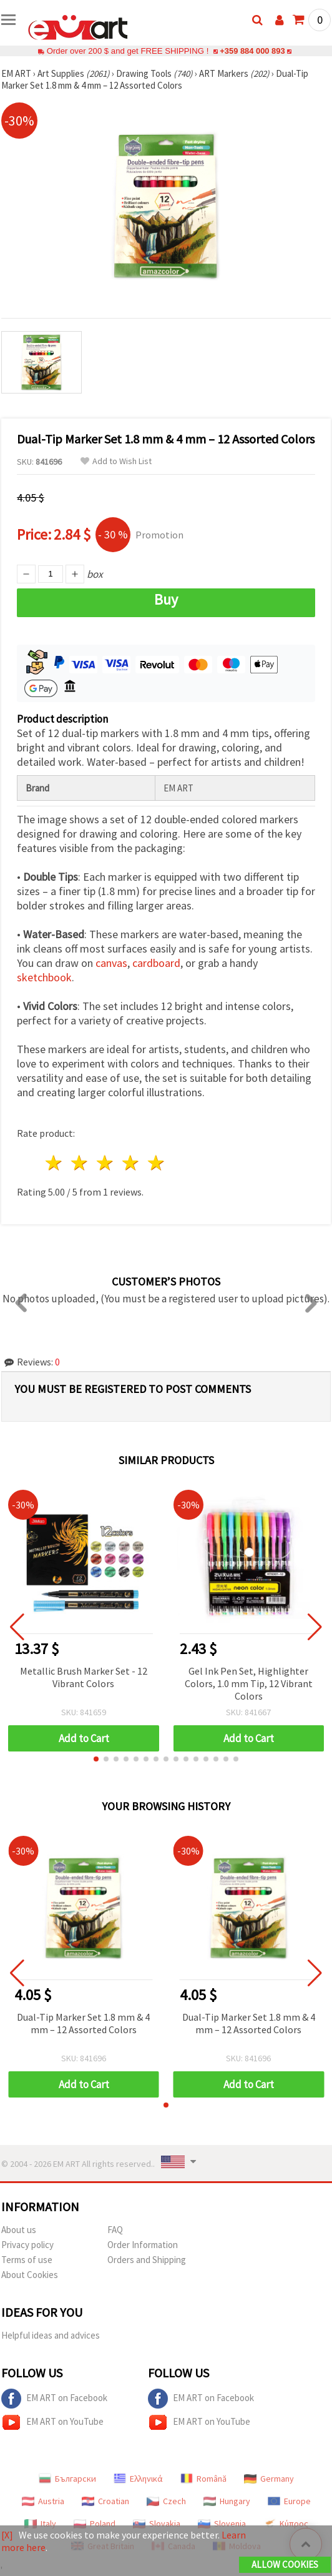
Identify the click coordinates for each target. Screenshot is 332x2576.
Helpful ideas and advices (50, 2335)
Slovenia (222, 2523)
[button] (96, 1758)
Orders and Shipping (146, 2260)
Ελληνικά (138, 2478)
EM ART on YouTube (52, 2422)
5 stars (156, 1163)
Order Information (142, 2245)
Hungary (226, 2501)
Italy (40, 2523)
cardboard (156, 963)
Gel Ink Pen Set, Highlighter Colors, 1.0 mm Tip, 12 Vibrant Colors (249, 1683)
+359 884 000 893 (252, 51)
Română (203, 2478)
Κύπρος (285, 2523)
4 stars (131, 1163)
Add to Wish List (116, 461)
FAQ (115, 2230)
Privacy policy (27, 2245)
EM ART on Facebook (54, 2399)
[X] (7, 2535)
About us (18, 2230)
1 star (54, 1163)
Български (67, 2478)
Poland (94, 2523)
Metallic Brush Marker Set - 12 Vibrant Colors (83, 1677)
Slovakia (156, 2523)
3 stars (106, 1163)
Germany (269, 2478)
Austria (43, 2501)
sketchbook (44, 977)
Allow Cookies (284, 2564)
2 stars (80, 1163)
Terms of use (26, 2260)
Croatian (105, 2501)
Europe (289, 2501)
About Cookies (29, 2275)
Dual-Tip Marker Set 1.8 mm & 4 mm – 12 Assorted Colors (83, 2023)
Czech (166, 2501)
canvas (111, 963)
